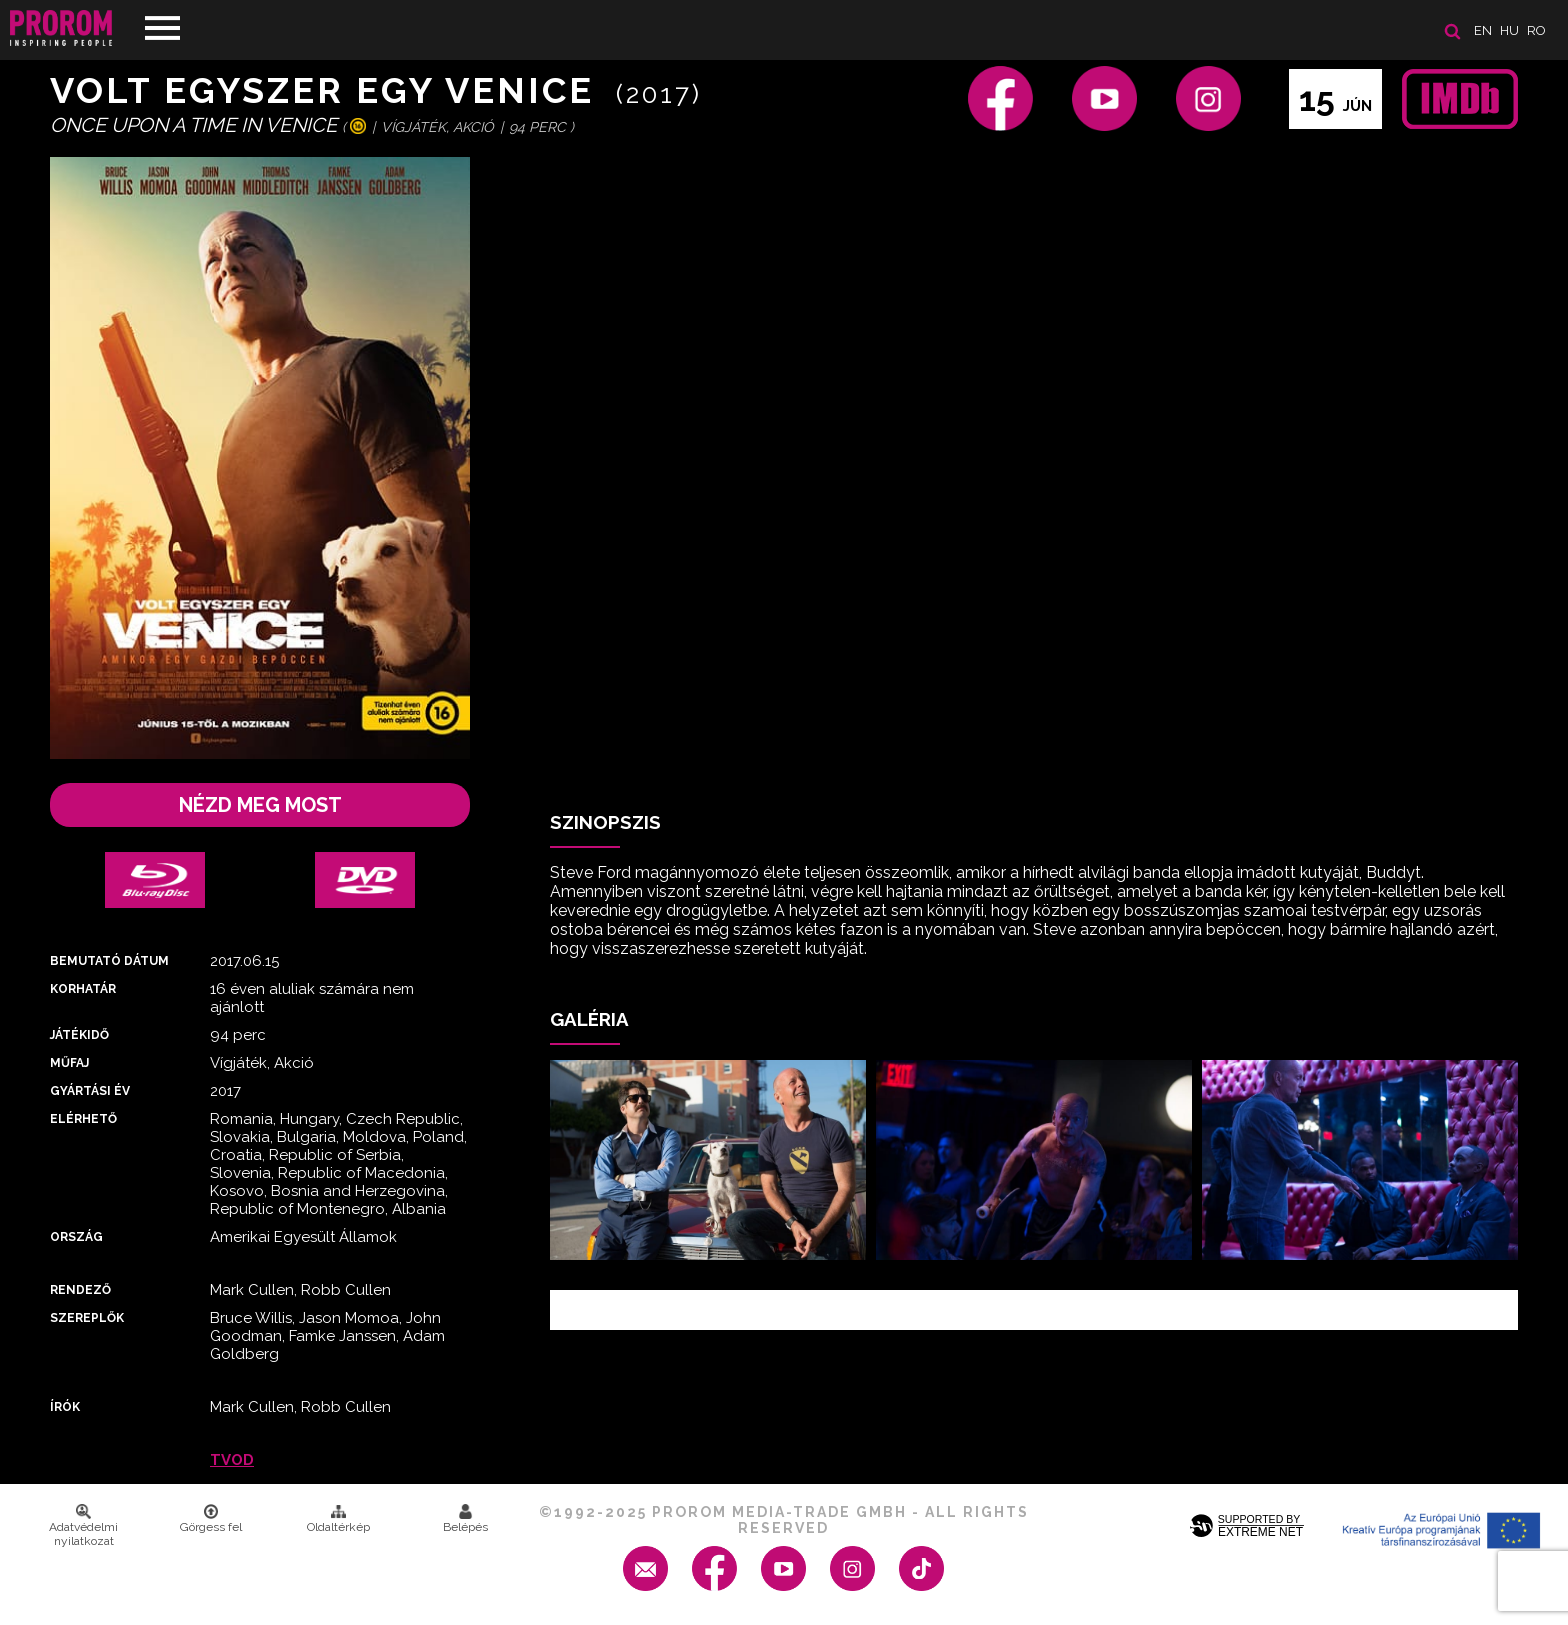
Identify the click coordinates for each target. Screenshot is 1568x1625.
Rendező (80, 1290)
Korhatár (83, 989)
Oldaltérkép (338, 1519)
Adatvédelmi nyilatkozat (83, 1526)
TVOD (232, 1460)
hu (1509, 30)
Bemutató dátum (109, 961)
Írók (65, 1407)
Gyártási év (90, 1091)
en (1483, 30)
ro (1536, 30)
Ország (76, 1237)
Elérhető (83, 1119)
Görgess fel (211, 1519)
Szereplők (87, 1318)
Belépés (465, 1519)
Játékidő (79, 1035)
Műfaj (69, 1063)
